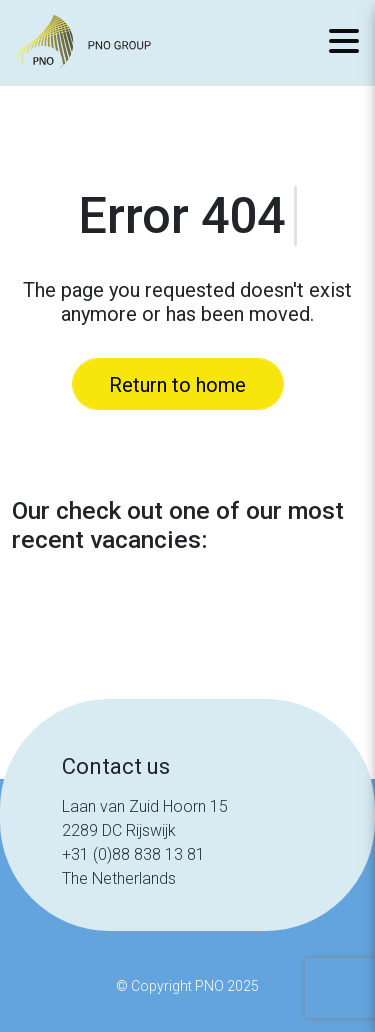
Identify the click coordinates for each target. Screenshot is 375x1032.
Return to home (177, 385)
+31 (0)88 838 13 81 (133, 854)
